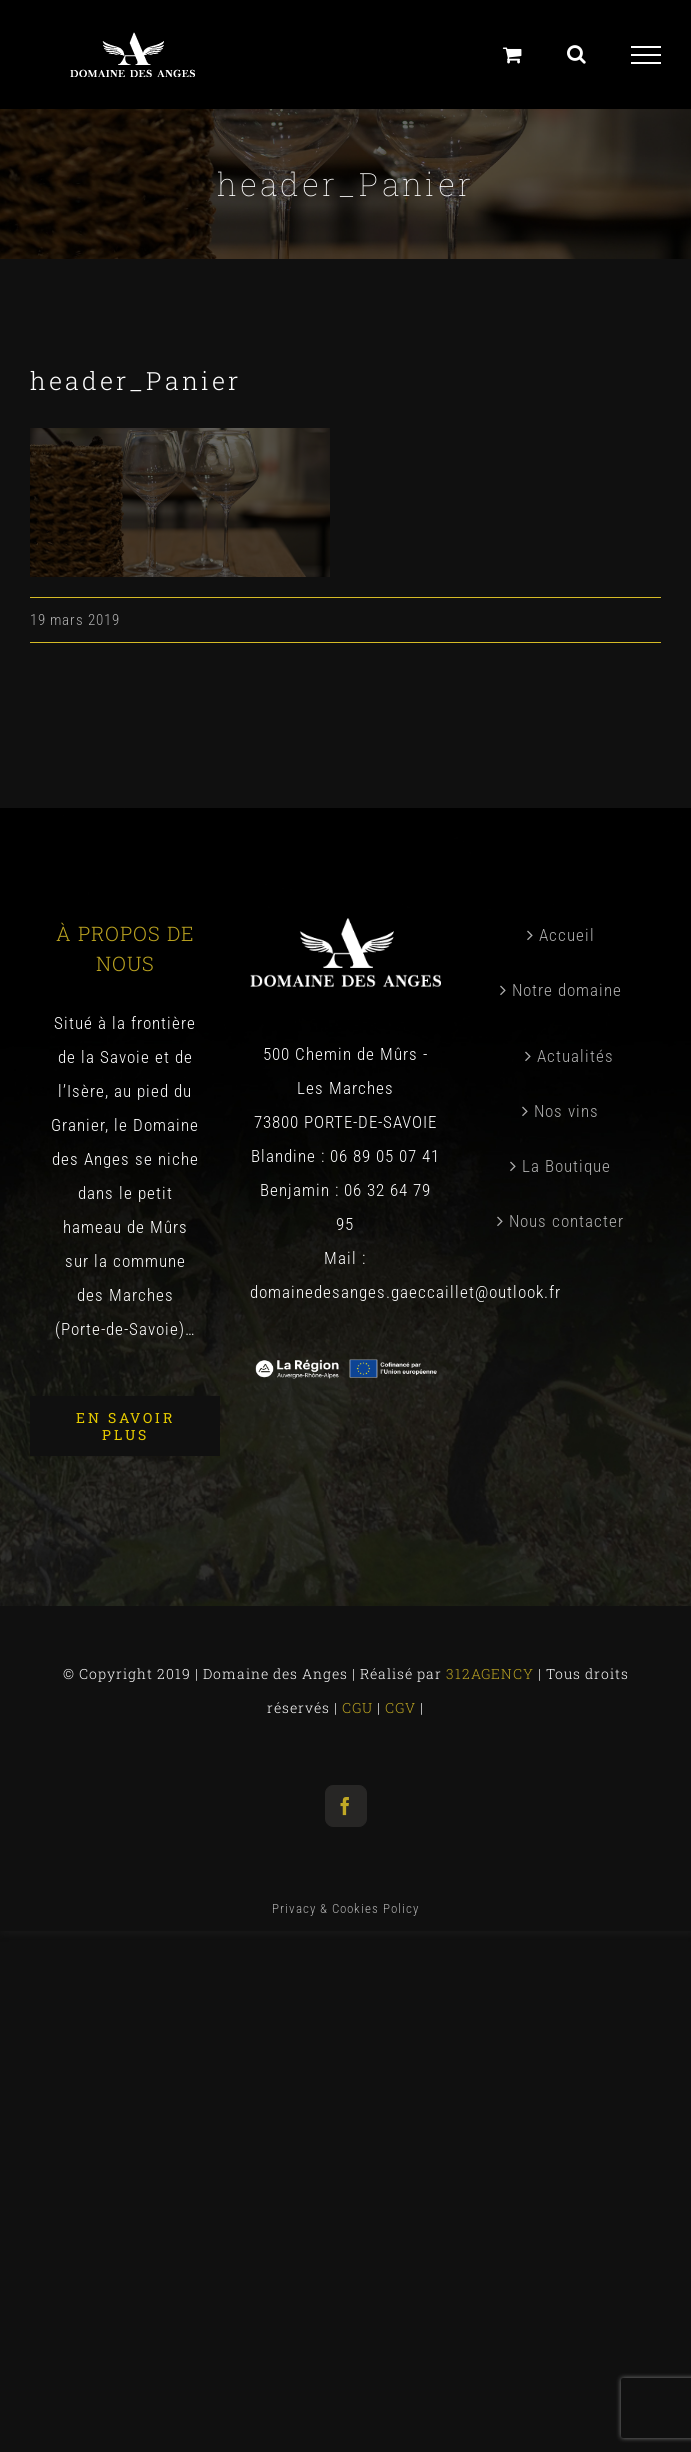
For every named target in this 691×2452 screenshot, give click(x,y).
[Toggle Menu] (646, 55)
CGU (359, 1707)
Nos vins (566, 1111)
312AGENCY (488, 1673)
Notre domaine (567, 990)
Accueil (567, 935)
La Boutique (566, 1166)
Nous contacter (566, 1221)
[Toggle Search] (577, 54)
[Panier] (513, 54)
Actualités (575, 1056)
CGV (402, 1707)
